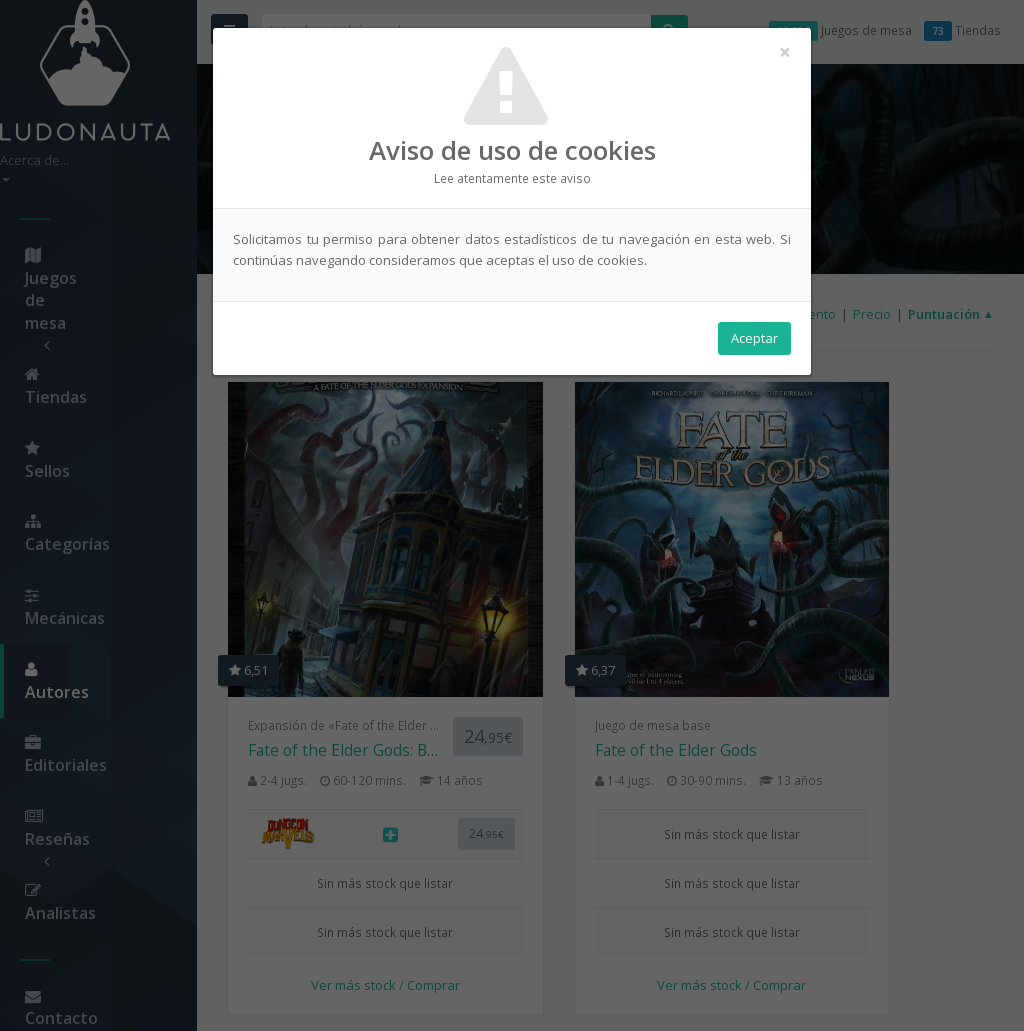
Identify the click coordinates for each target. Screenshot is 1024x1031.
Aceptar (754, 341)
